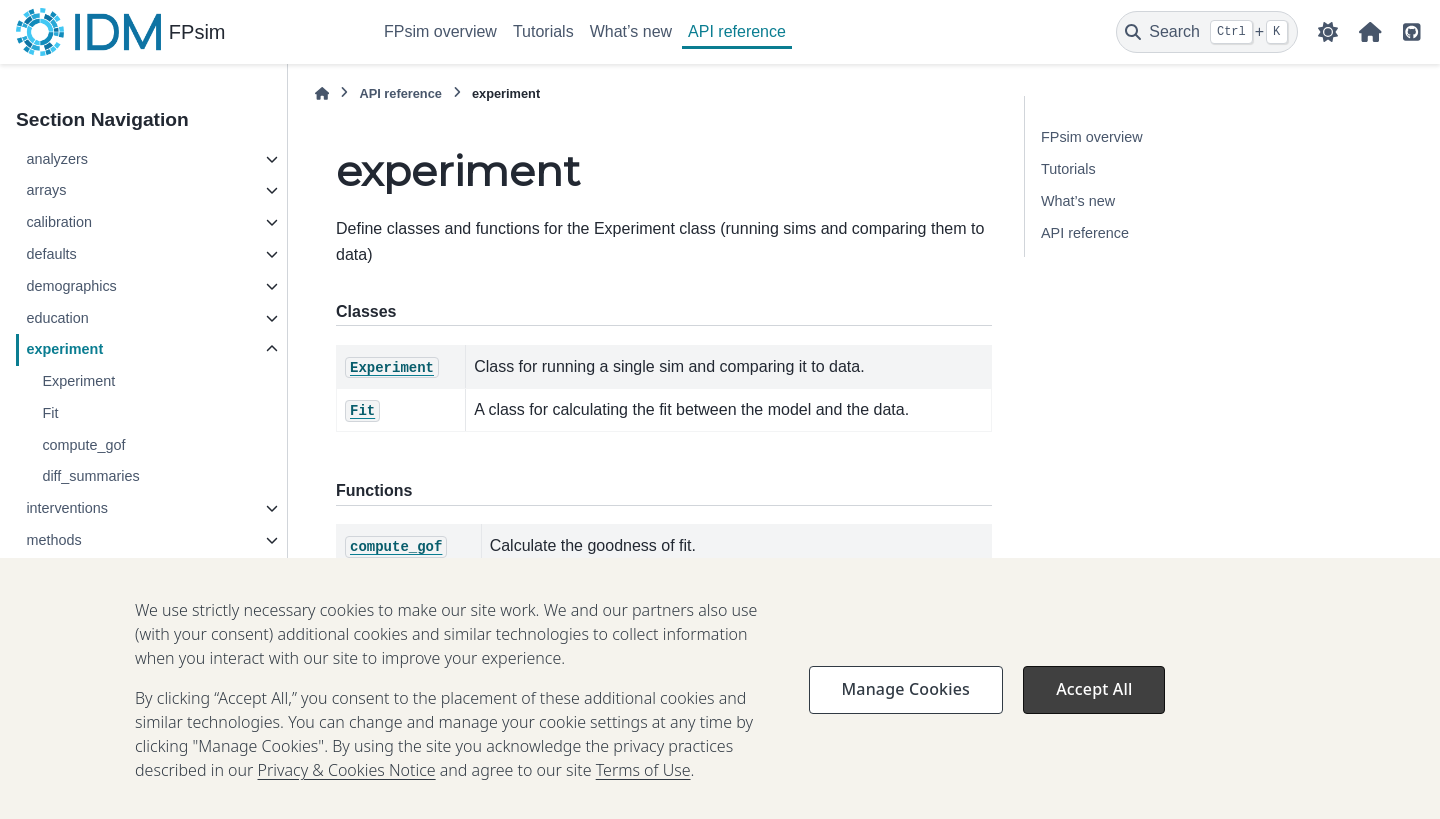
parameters (62, 572)
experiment (64, 349)
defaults (51, 254)
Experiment (78, 381)
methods (53, 540)
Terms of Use (643, 800)
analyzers (57, 159)
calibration (59, 222)
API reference (737, 31)
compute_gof (83, 445)
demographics (71, 286)
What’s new (631, 31)
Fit (50, 413)
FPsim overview (440, 31)
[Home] (322, 93)
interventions (67, 508)
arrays (46, 190)
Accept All (1094, 719)
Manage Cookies (906, 719)
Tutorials (543, 31)
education (57, 318)
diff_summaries (90, 476)
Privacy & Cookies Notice (347, 800)
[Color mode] (1328, 32)
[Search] (1207, 32)
